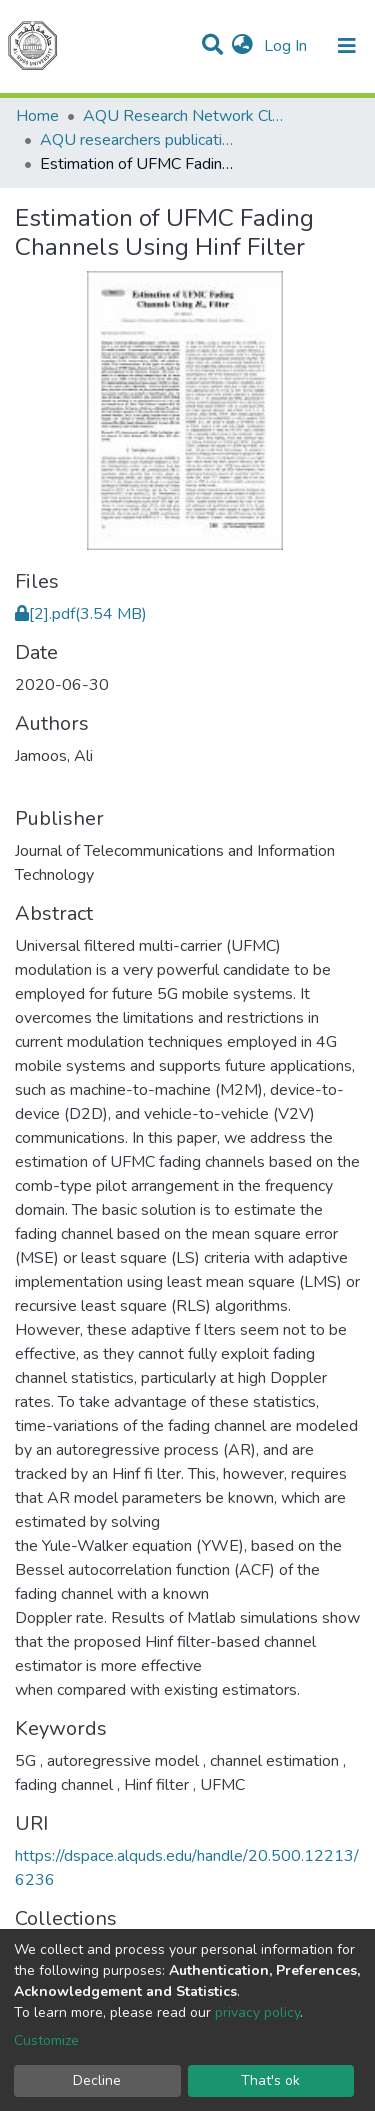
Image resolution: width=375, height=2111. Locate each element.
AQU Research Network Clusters (183, 116)
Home (37, 116)
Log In (287, 46)
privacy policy (257, 2012)
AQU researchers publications (140, 140)
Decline (97, 2080)
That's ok (270, 2080)
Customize (46, 2040)
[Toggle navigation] (347, 46)
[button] (242, 46)
